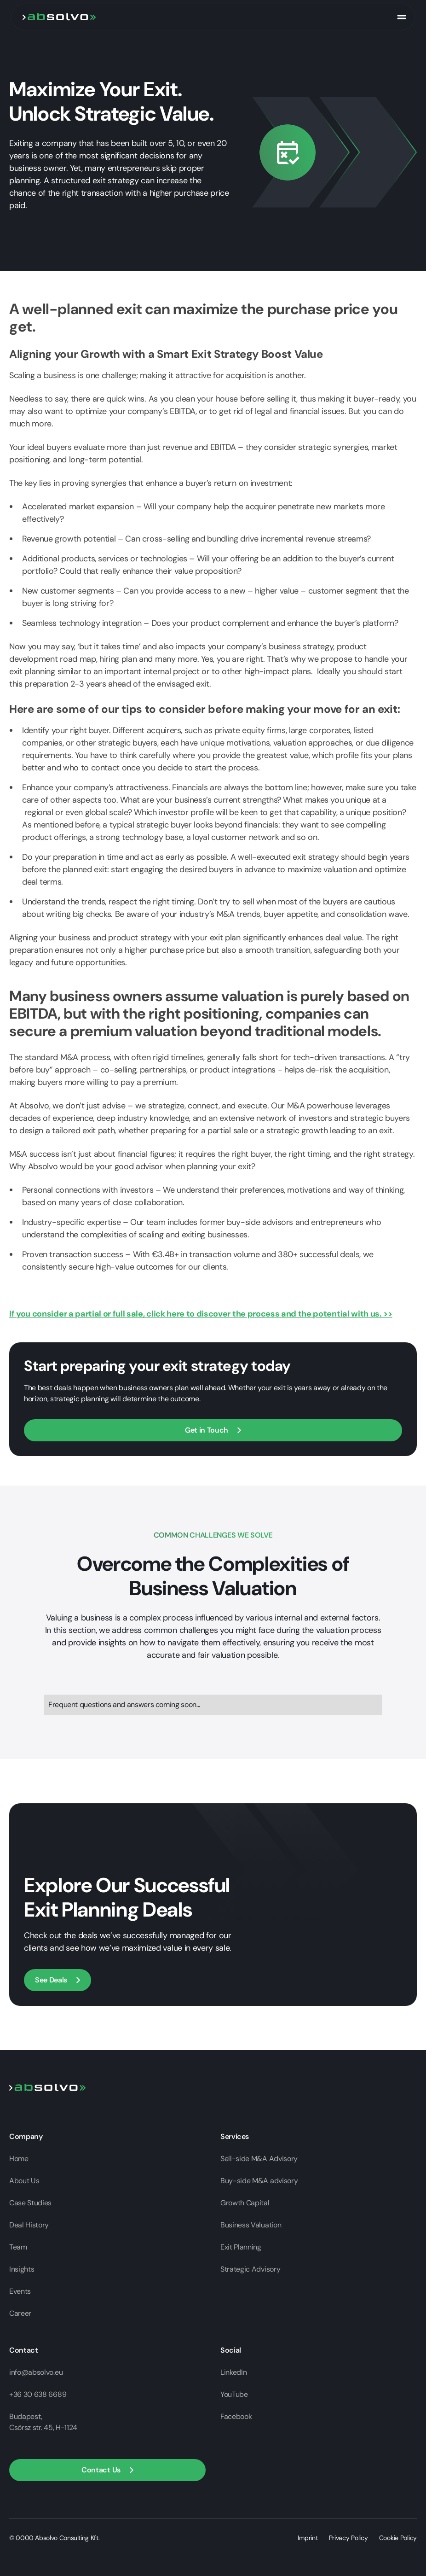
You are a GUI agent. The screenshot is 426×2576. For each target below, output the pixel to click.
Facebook (236, 2416)
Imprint (307, 2538)
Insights (21, 2269)
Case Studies (30, 2203)
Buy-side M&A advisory (259, 2181)
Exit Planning (240, 2247)
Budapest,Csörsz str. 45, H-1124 (43, 2422)
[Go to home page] (47, 2087)
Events (20, 2291)
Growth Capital (245, 2203)
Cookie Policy (398, 2538)
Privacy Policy (348, 2538)
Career (20, 2313)
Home (19, 2158)
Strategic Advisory (250, 2269)
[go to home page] (59, 16)
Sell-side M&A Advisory (259, 2158)
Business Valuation (250, 2225)
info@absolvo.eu (36, 2372)
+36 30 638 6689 (37, 2394)
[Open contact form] (213, 1430)
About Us (24, 2181)
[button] (107, 2470)
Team (18, 2247)
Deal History (29, 2225)
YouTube (234, 2394)
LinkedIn (233, 2372)
